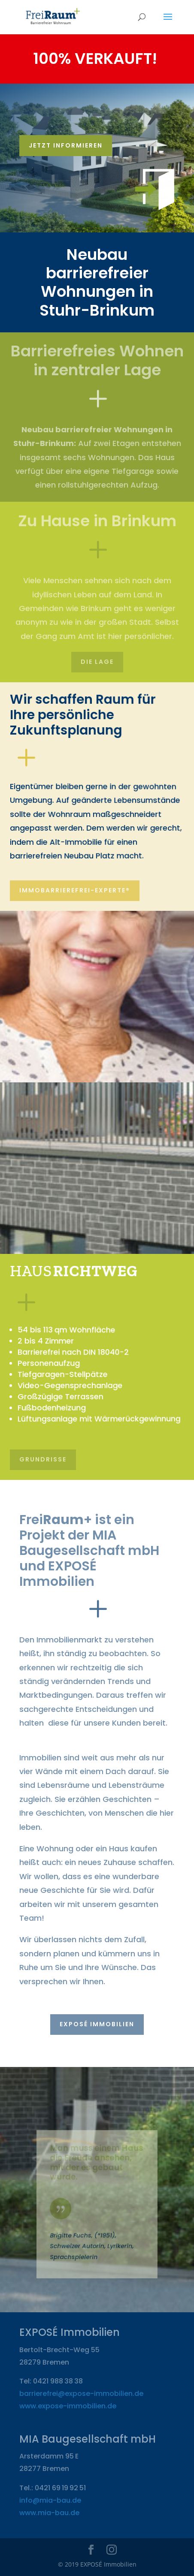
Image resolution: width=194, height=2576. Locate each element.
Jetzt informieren (66, 145)
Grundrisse (43, 1459)
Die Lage (97, 661)
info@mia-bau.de (50, 2500)
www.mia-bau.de (49, 2513)
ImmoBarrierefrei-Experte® (74, 890)
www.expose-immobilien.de (67, 2406)
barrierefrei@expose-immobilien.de (81, 2393)
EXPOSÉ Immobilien (97, 2024)
